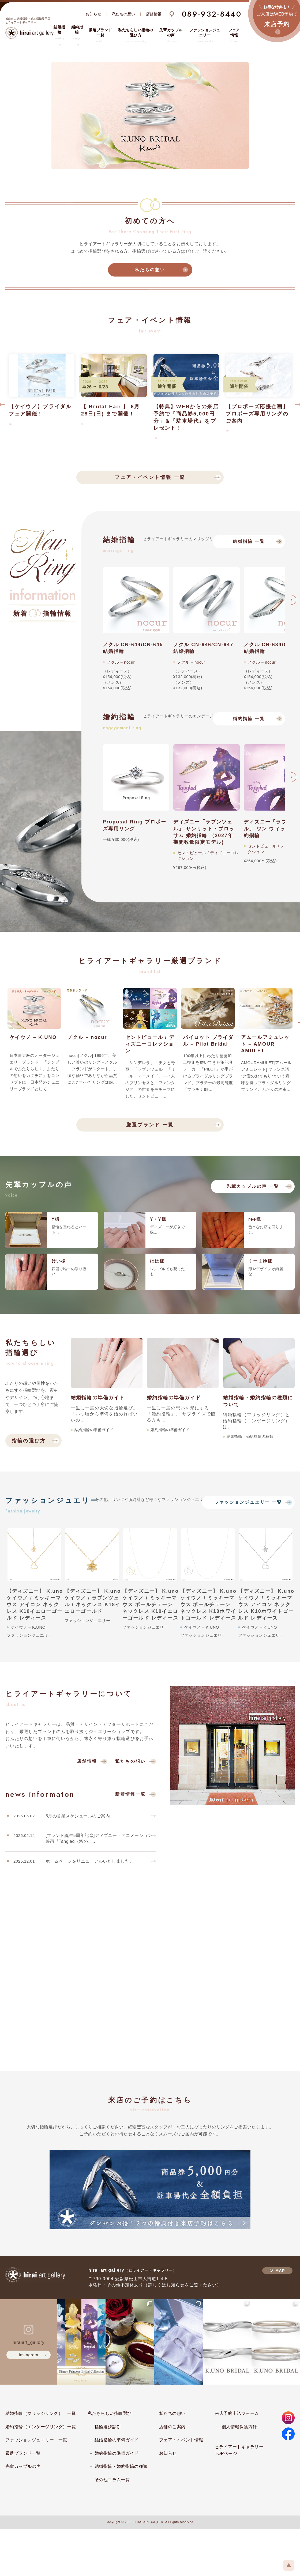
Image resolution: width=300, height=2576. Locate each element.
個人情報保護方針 (239, 2426)
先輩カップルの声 (23, 2466)
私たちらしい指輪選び (110, 2413)
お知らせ (93, 14)
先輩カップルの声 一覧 (252, 1186)
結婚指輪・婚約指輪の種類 (121, 2466)
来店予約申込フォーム (237, 2413)
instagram (28, 2354)
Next (291, 601)
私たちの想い (123, 14)
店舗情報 (154, 14)
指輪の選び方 (29, 1440)
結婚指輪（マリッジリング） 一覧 (40, 2413)
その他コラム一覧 (112, 2479)
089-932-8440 (212, 14)
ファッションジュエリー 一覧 (248, 1502)
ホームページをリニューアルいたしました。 (90, 1861)
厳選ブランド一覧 (23, 2453)
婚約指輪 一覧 (249, 718)
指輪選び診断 (108, 2426)
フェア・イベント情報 (181, 2440)
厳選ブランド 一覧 (150, 1125)
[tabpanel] (150, 115)
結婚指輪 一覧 (249, 541)
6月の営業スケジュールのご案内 (78, 1816)
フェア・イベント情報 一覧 (150, 477)
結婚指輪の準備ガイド (117, 2440)
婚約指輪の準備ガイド (117, 2453)
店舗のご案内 (172, 2426)
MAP (277, 2270)
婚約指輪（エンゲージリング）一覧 (40, 2426)
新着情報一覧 (130, 1794)
